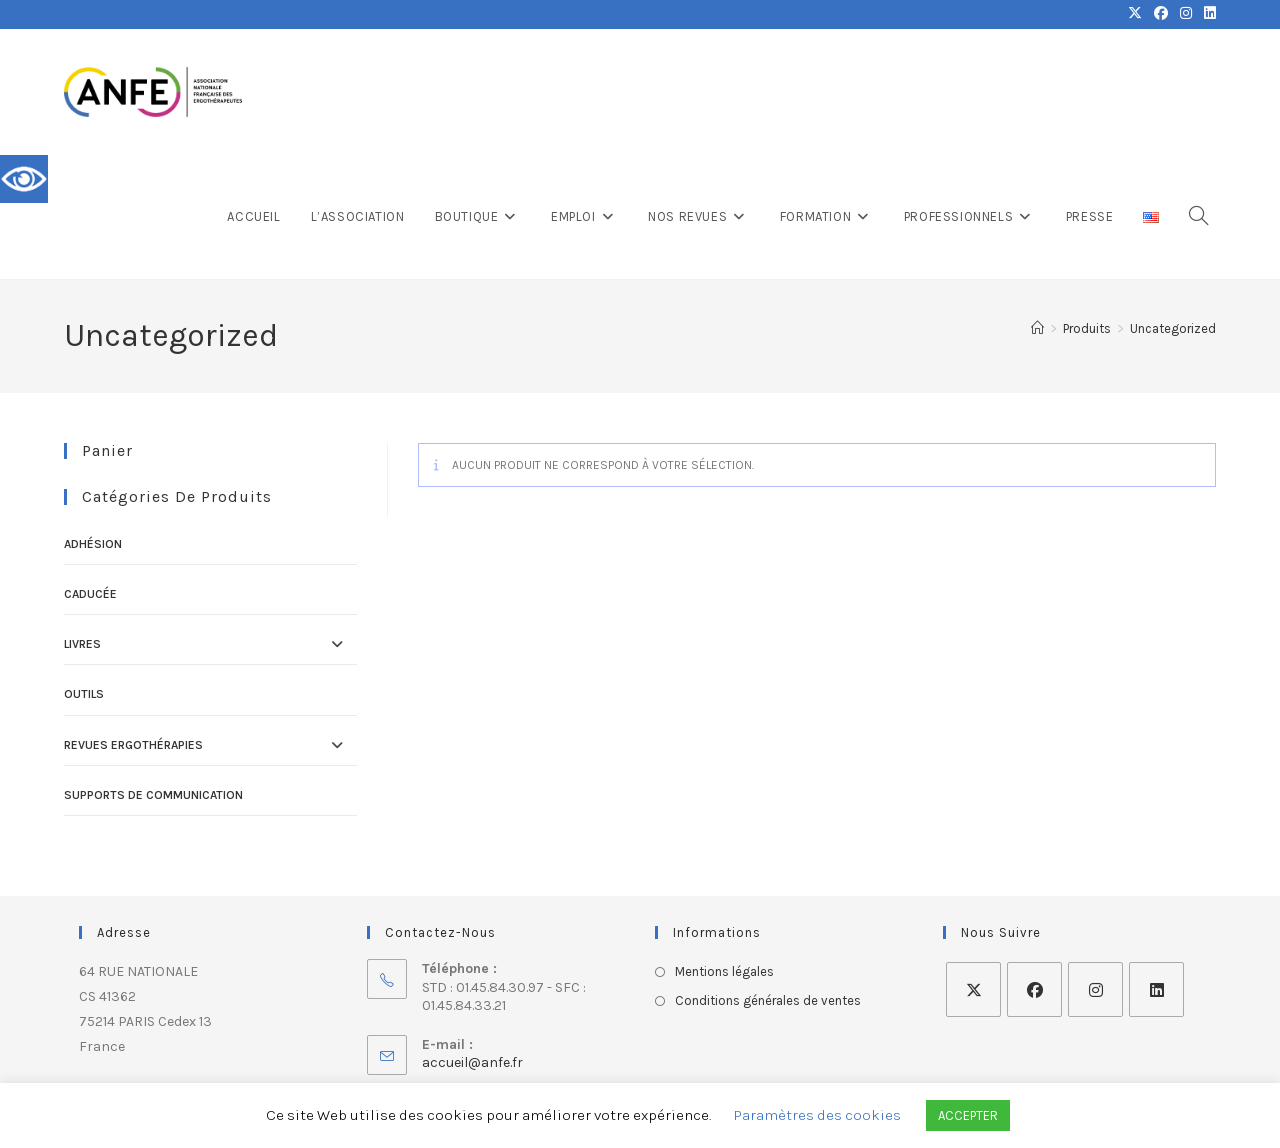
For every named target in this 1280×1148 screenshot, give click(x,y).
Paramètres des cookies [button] (817, 1115)
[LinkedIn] (1156, 989)
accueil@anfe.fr (472, 1062)
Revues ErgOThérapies (133, 745)
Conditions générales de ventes (768, 1000)
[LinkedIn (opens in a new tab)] (1207, 14)
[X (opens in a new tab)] (1135, 14)
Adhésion (93, 544)
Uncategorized (1173, 328)
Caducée (90, 594)
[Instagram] (1095, 989)
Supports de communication (153, 795)
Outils (84, 694)
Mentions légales (724, 971)
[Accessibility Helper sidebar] (24, 179)
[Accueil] (1037, 328)
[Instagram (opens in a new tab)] (1186, 14)
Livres (82, 644)
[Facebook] (1034, 989)
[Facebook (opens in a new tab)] (1161, 14)
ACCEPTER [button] (968, 1115)
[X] (973, 989)
